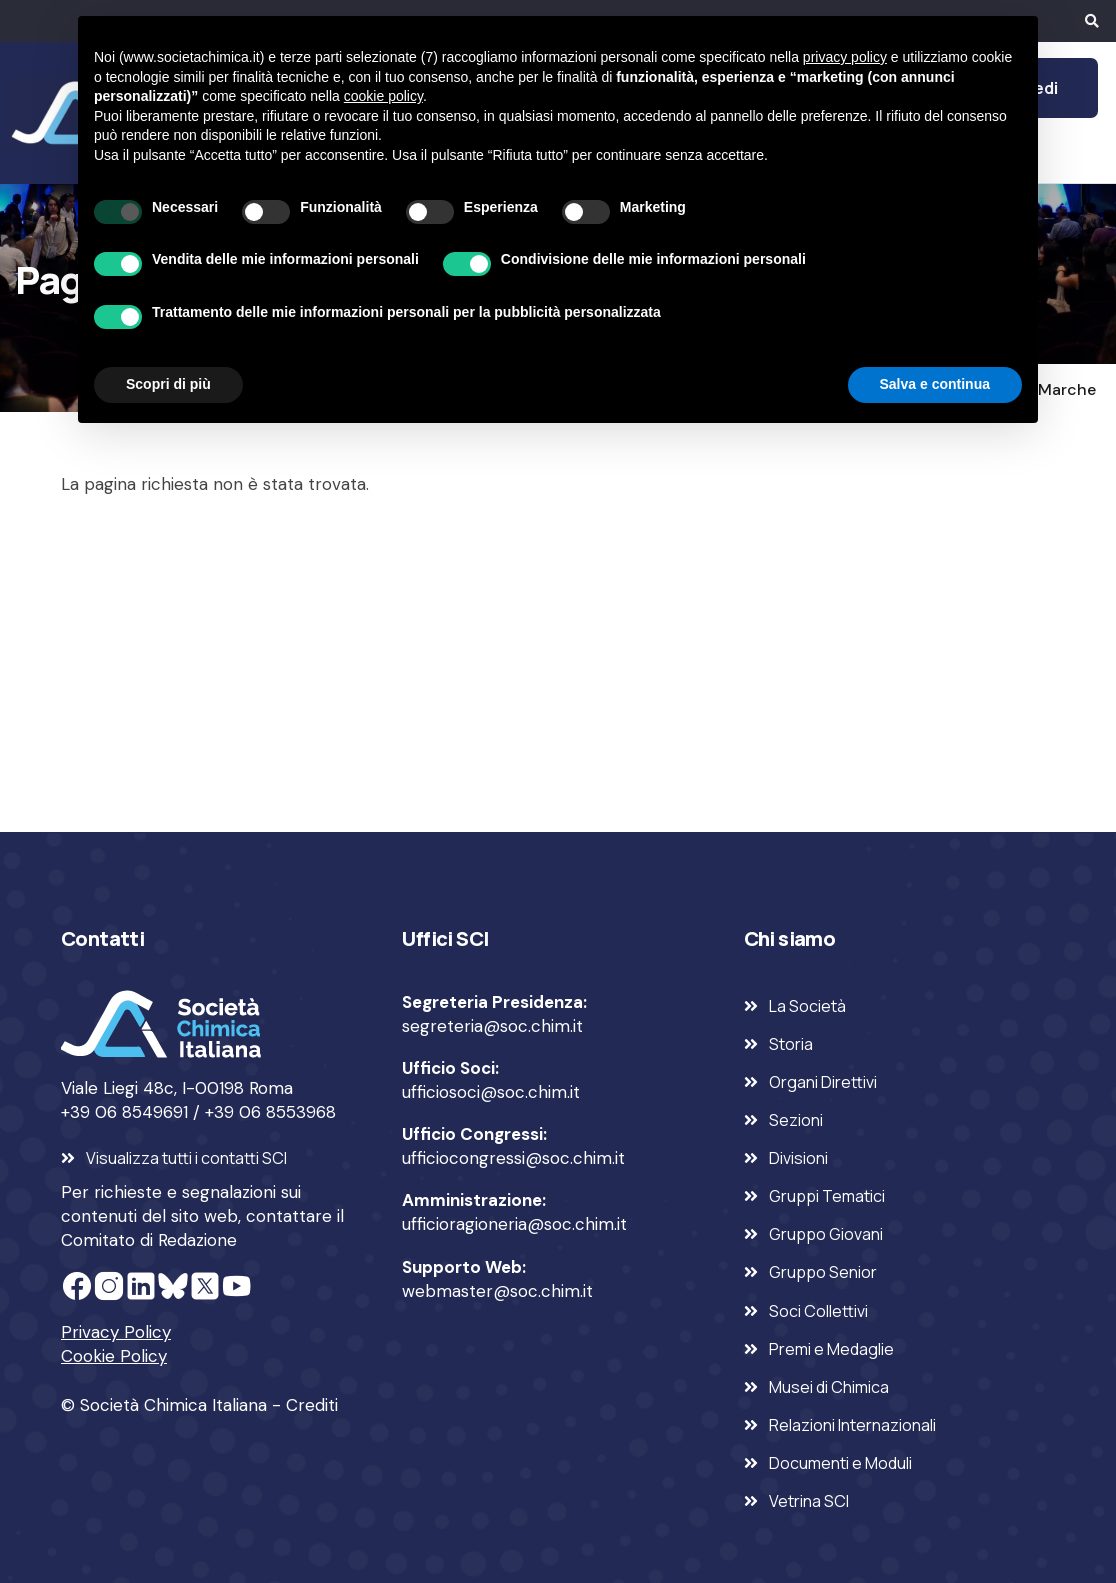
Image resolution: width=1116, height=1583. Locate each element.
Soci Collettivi (818, 1311)
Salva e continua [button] (935, 384)
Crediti (312, 1405)
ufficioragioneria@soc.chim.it (514, 1224)
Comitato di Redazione (149, 1240)
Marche (1067, 389)
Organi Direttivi (823, 1082)
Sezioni (796, 1120)
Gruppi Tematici (827, 1196)
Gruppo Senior (823, 1272)
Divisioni (798, 1158)
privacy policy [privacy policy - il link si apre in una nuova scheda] (845, 57)
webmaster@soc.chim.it (497, 1291)
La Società (807, 1006)
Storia (791, 1044)
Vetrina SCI (809, 1501)
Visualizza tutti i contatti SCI (186, 1158)
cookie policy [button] (383, 96)
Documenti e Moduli (840, 1463)
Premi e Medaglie (831, 1349)
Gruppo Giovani (826, 1234)
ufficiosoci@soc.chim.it (491, 1092)
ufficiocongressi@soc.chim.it (513, 1158)
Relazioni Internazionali (852, 1425)
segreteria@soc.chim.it (492, 1026)
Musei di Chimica (829, 1387)
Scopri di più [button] (168, 384)
